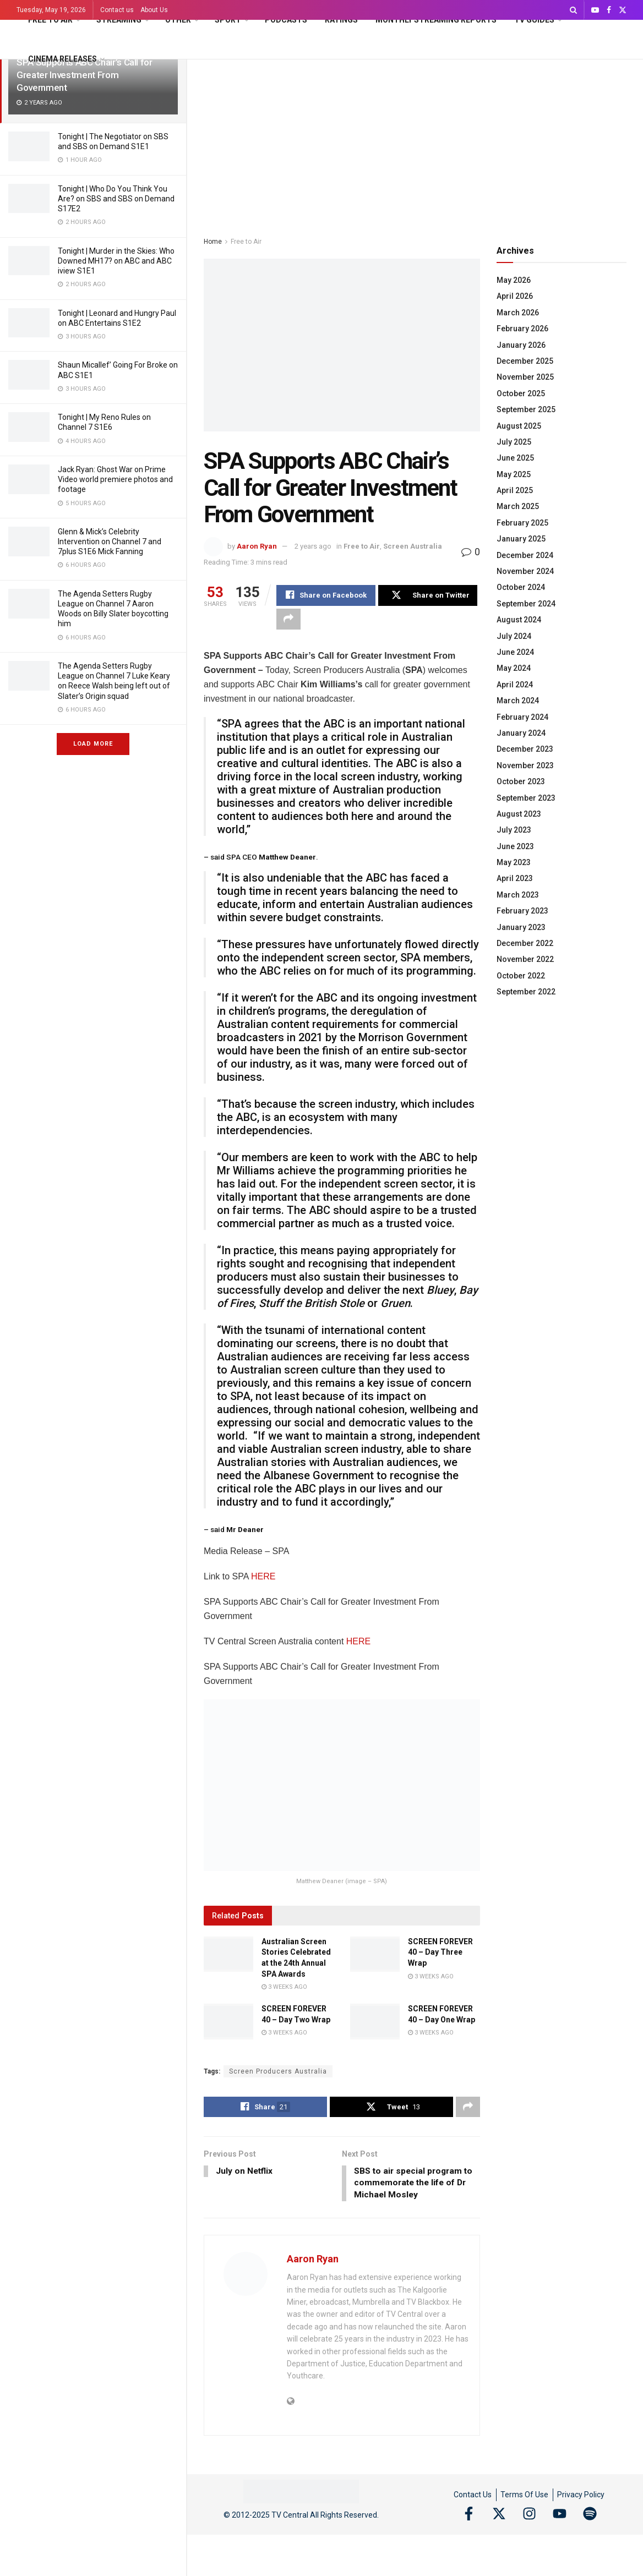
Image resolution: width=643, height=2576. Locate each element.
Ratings (341, 19)
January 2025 (521, 538)
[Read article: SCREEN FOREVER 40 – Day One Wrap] (375, 2021)
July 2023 (514, 829)
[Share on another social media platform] (288, 619)
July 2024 (514, 636)
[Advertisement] (415, 142)
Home (213, 241)
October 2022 (521, 975)
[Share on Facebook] (325, 595)
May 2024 (514, 668)
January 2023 (521, 927)
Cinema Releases (62, 58)
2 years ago (313, 546)
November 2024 (525, 571)
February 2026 (522, 328)
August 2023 (519, 814)
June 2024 (515, 652)
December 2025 (525, 361)
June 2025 (515, 457)
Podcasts (286, 19)
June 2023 (515, 846)
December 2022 (525, 943)
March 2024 (518, 700)
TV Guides (534, 19)
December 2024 (525, 555)
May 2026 (514, 280)
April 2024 (515, 684)
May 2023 (514, 862)
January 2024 (521, 733)
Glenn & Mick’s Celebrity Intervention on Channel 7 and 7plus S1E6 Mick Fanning (109, 541)
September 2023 (526, 798)
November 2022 (525, 959)
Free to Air (50, 19)
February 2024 (522, 717)
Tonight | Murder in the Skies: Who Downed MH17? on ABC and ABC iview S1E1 (116, 261)
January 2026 (521, 345)
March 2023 (518, 894)
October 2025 (521, 393)
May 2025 (514, 474)
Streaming (118, 19)
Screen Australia (412, 546)
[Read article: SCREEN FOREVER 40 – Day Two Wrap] (228, 2021)
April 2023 (515, 878)
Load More (93, 743)
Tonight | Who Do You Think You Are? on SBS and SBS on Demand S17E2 (116, 198)
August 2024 (519, 619)
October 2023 (521, 781)
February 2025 (522, 522)
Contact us (117, 10)
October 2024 (521, 587)
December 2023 (525, 749)
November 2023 (525, 765)
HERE (263, 1577)
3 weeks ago (284, 1987)
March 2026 (518, 312)
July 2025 (514, 441)
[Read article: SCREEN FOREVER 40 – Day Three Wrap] (375, 1954)
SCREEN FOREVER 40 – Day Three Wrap (440, 1953)
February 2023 (522, 910)
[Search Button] (573, 10)
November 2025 (525, 377)
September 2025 (526, 409)
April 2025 (515, 490)
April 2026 (515, 296)
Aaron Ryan (257, 546)
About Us (154, 10)
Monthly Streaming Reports (436, 19)
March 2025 (518, 506)
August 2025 (519, 426)
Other (178, 19)
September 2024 (526, 603)
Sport (228, 19)
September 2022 (526, 991)
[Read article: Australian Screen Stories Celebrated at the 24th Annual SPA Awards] (228, 1954)
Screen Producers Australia (278, 2071)
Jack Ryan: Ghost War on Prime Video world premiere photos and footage (115, 479)
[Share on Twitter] (427, 595)
